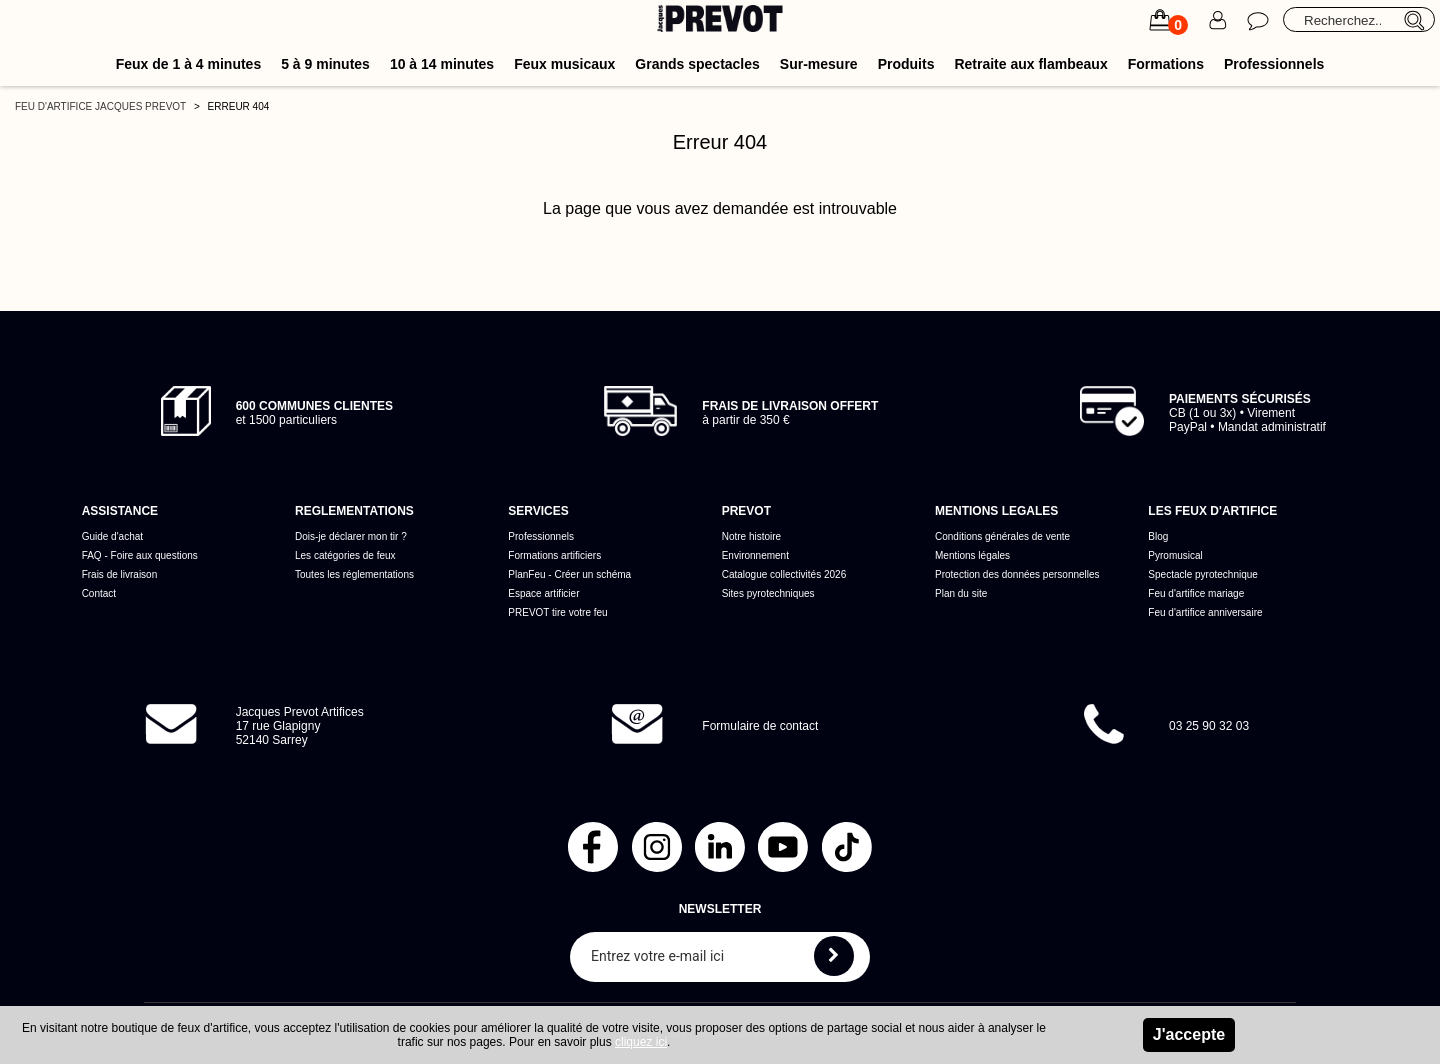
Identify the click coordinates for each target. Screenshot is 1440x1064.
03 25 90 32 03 (1209, 726)
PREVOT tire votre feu (557, 612)
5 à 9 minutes (325, 64)
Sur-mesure (819, 64)
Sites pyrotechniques (768, 593)
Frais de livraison (120, 574)
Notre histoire (751, 536)
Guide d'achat (112, 536)
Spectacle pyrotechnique (1203, 574)
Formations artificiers (554, 555)
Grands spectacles (697, 64)
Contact (99, 593)
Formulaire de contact (760, 726)
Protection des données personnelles (1017, 574)
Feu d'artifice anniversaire (1205, 612)
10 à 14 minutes (442, 64)
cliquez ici (641, 1042)
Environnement (755, 555)
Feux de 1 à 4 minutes (189, 64)
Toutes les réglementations (354, 574)
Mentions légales (972, 555)
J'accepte (1189, 1034)
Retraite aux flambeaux (1030, 64)
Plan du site (961, 593)
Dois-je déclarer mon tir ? (351, 536)
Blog (1158, 536)
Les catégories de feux (345, 555)
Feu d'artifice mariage (1196, 593)
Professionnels (1274, 64)
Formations (1166, 64)
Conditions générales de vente (1002, 536)
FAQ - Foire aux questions (140, 555)
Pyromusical (1175, 555)
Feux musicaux (564, 64)
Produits (906, 64)
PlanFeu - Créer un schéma (569, 574)
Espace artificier (543, 593)
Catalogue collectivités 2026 (784, 574)
